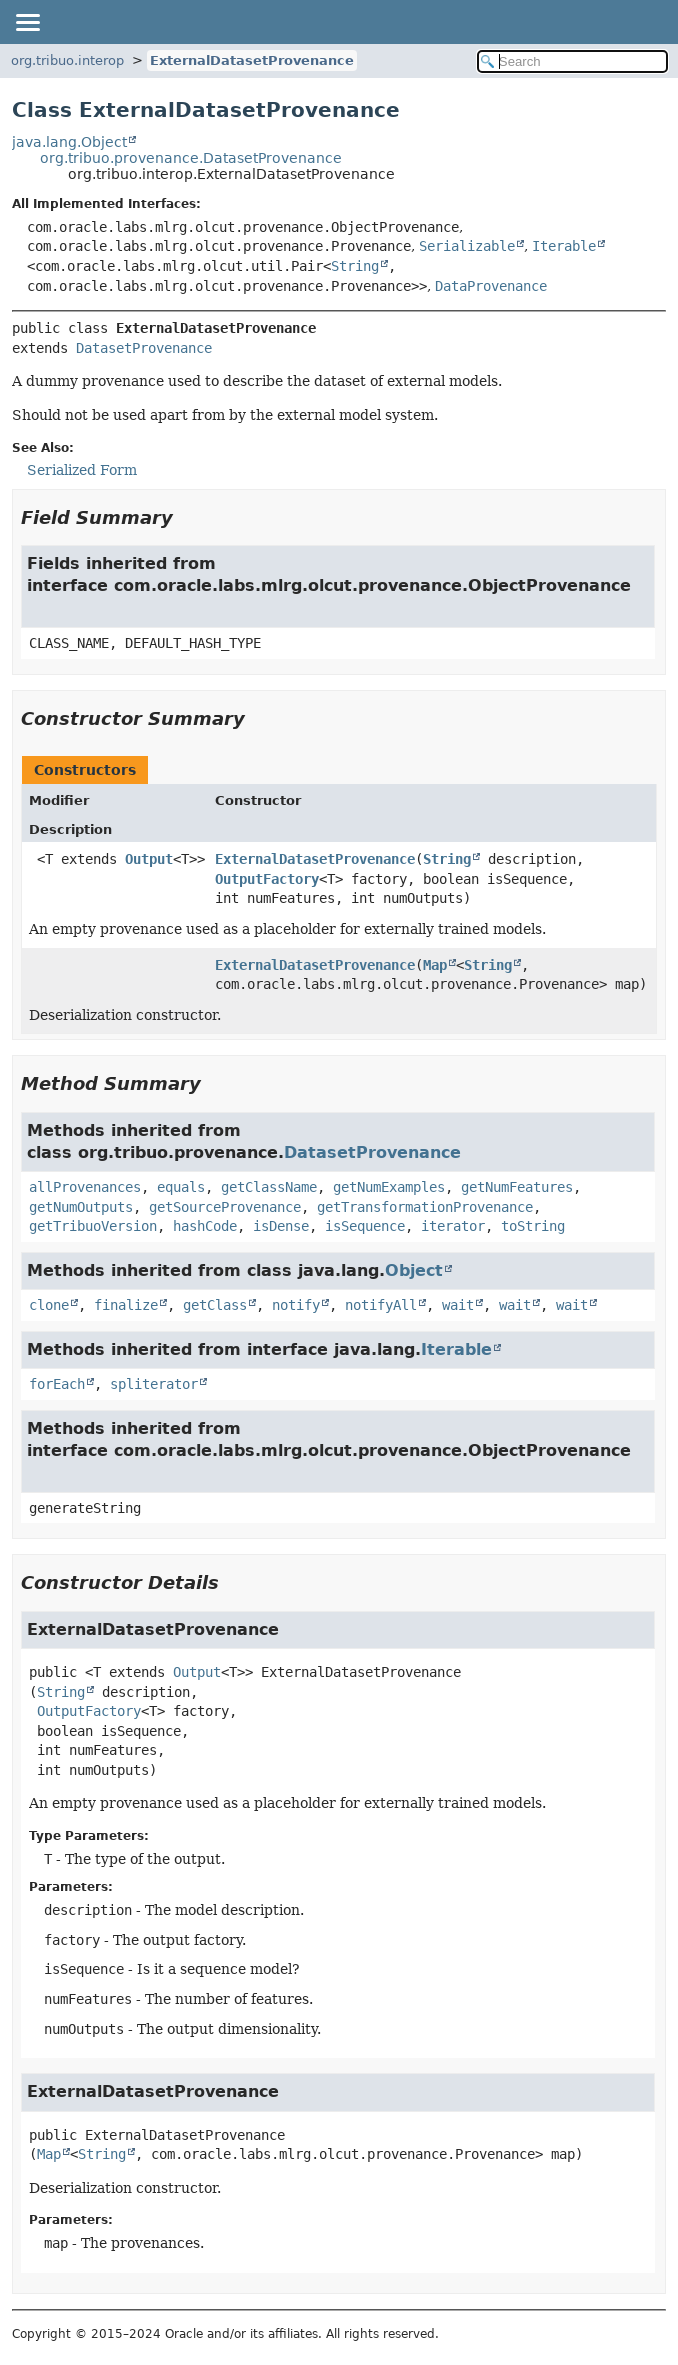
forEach (57, 1384)
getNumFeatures (517, 1187)
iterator (453, 1226)
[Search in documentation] (572, 61)
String (355, 266)
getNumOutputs (81, 1207)
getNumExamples (389, 1187)
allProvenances (85, 1187)
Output (149, 859)
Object (414, 1270)
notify (296, 1305)
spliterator (154, 1384)
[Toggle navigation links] (27, 22)
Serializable (467, 246)
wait (458, 1305)
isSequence (365, 1226)
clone (49, 1305)
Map (435, 965)
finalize (126, 1305)
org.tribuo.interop (67, 60)
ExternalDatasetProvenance (252, 60)
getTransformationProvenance (425, 1207)
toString (533, 1226)
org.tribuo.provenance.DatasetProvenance (191, 158)
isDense (281, 1226)
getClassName (269, 1187)
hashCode (205, 1226)
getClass (215, 1305)
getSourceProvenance (225, 1207)
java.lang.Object (69, 142)
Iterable (564, 246)
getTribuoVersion (93, 1226)
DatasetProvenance (144, 348)
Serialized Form (82, 470)
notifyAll (381, 1305)
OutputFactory (267, 879)
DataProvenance (491, 286)
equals (181, 1187)
